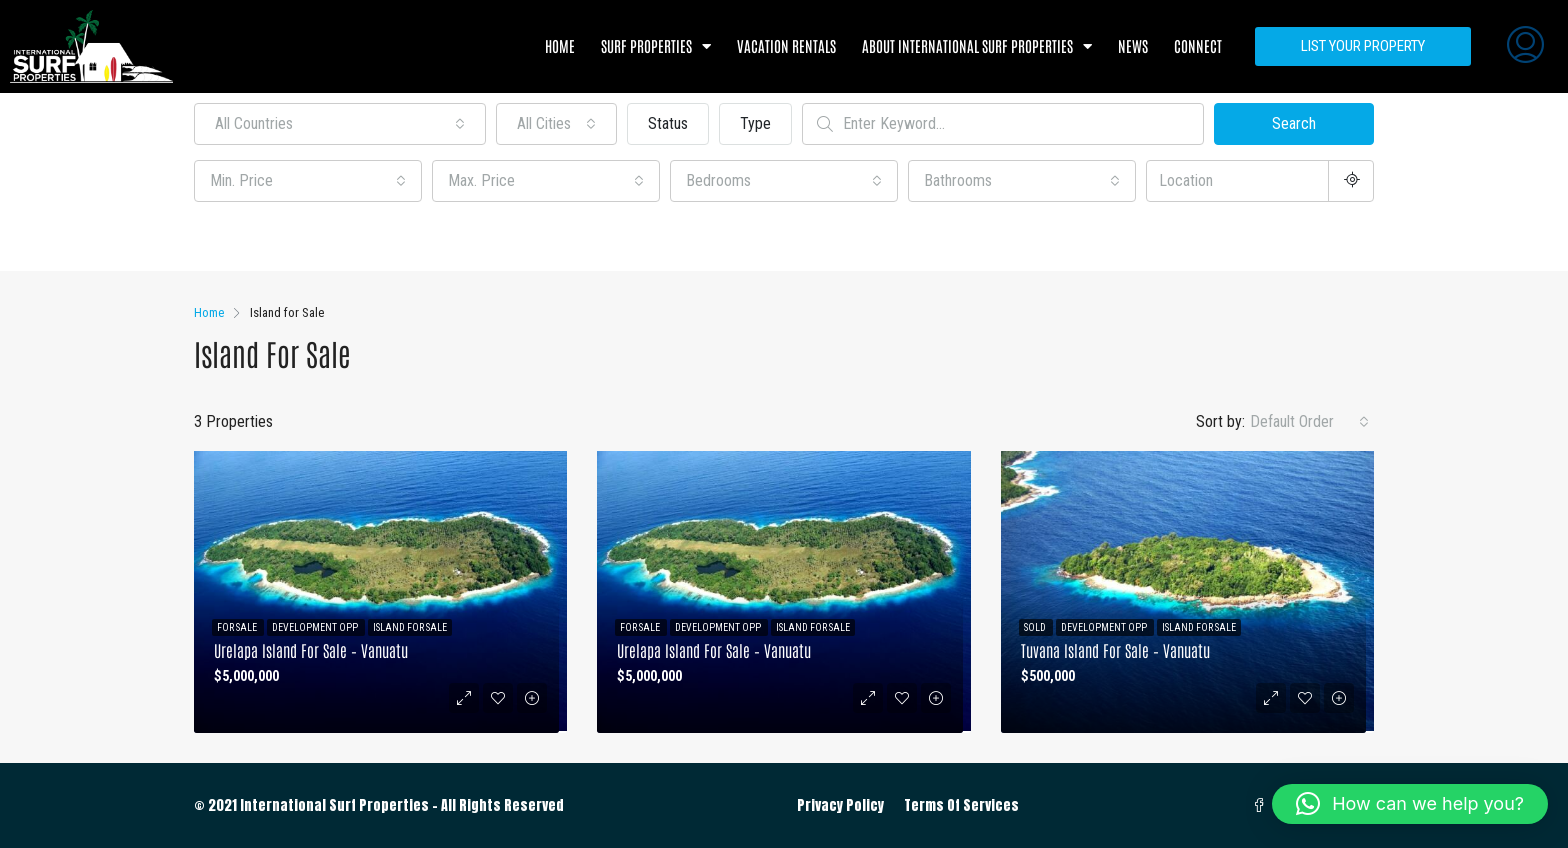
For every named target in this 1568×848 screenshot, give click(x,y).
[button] (1410, 804)
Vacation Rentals (786, 45)
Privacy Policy (840, 805)
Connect (1198, 45)
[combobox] (340, 124)
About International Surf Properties (977, 46)
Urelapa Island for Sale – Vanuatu (311, 650)
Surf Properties (656, 46)
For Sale (238, 627)
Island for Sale (410, 627)
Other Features (253, 238)
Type (755, 123)
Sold (1036, 627)
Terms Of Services (961, 805)
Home (560, 45)
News (1133, 45)
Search (1294, 123)
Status (668, 123)
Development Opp (316, 627)
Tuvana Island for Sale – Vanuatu (1115, 650)
